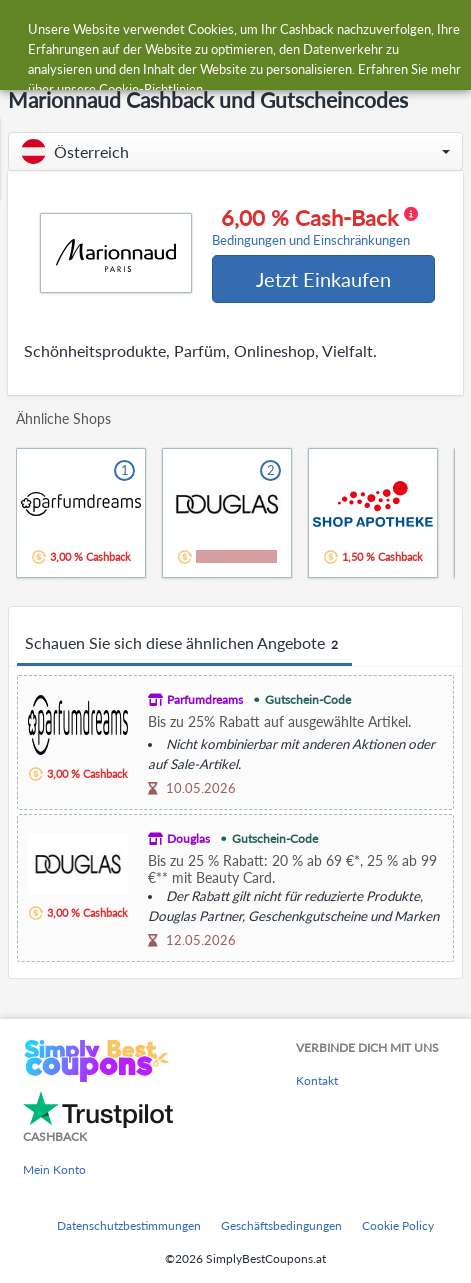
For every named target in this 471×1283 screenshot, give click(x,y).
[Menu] (25, 28)
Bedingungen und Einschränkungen (311, 240)
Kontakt (317, 1080)
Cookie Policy (398, 1225)
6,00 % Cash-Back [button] (315, 227)
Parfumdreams (205, 699)
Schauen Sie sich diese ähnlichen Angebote (184, 644)
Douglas (188, 838)
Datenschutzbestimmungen (129, 1225)
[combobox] (255, 28)
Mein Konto (54, 1169)
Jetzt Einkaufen (323, 279)
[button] (235, 151)
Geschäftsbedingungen (281, 1225)
